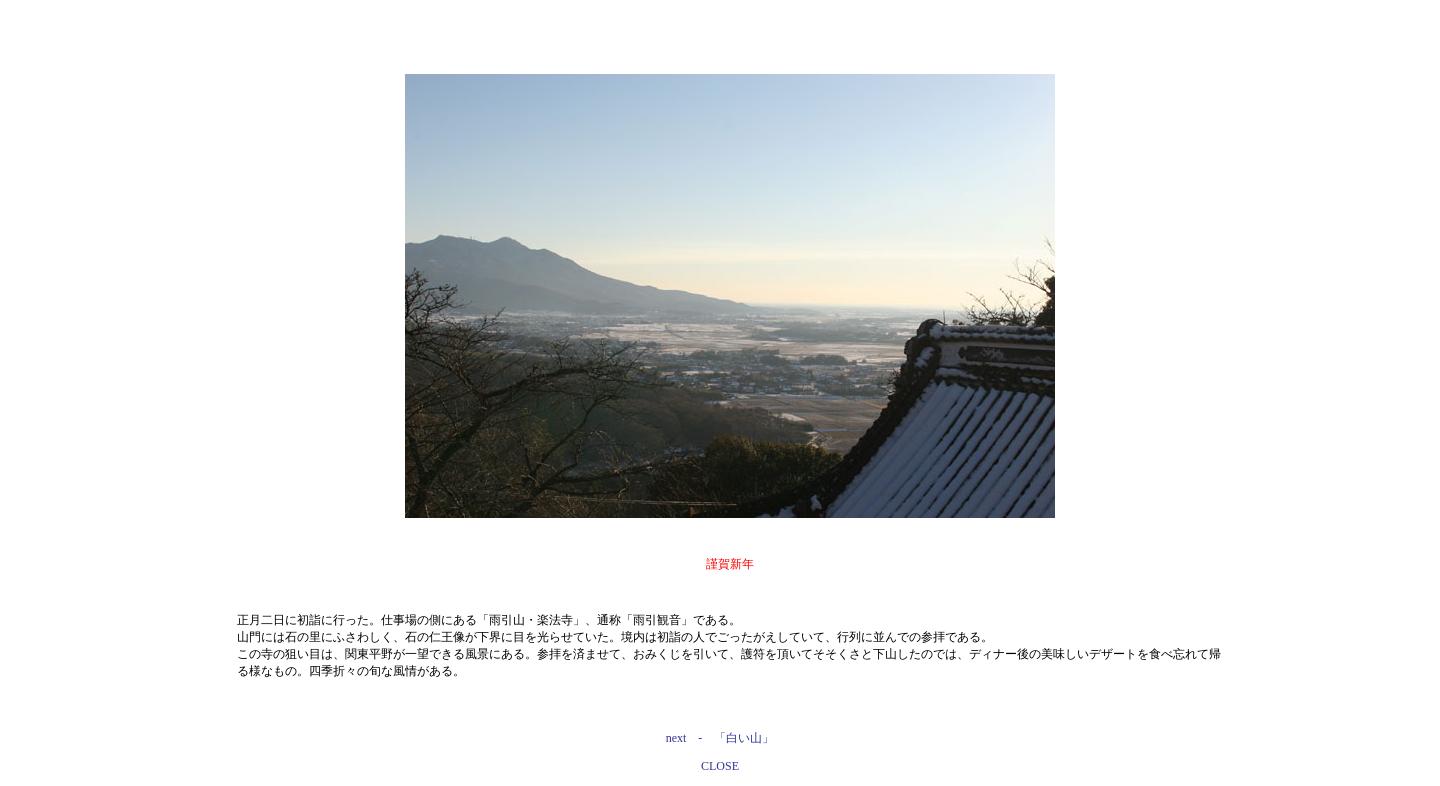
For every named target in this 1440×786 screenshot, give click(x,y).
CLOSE (720, 766)
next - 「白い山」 (720, 738)
